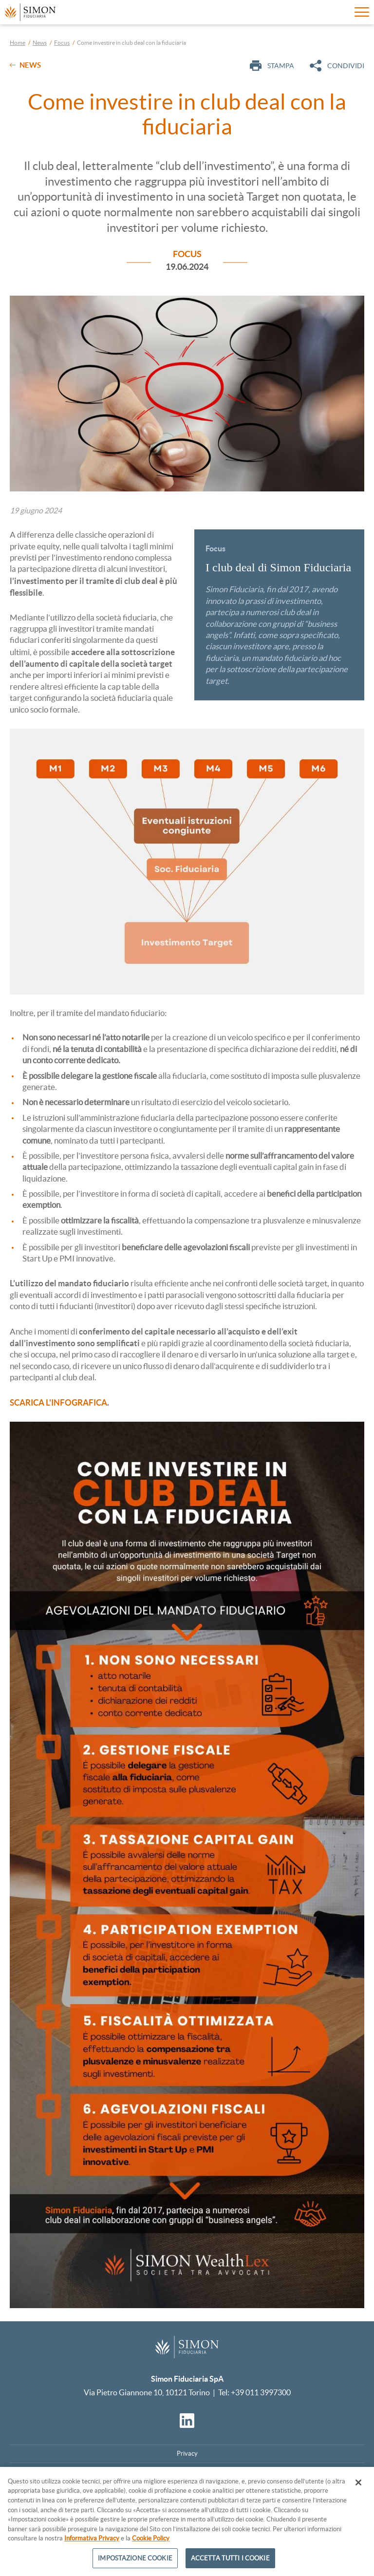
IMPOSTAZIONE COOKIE (135, 2563)
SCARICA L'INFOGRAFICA (58, 1402)
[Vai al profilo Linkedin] (187, 2420)
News (40, 42)
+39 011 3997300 (261, 2392)
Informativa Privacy (91, 2543)
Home (17, 42)
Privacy (187, 2453)
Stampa (272, 65)
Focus (62, 42)
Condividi (337, 65)
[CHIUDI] (358, 2487)
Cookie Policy (150, 2543)
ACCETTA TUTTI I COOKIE (230, 2563)
